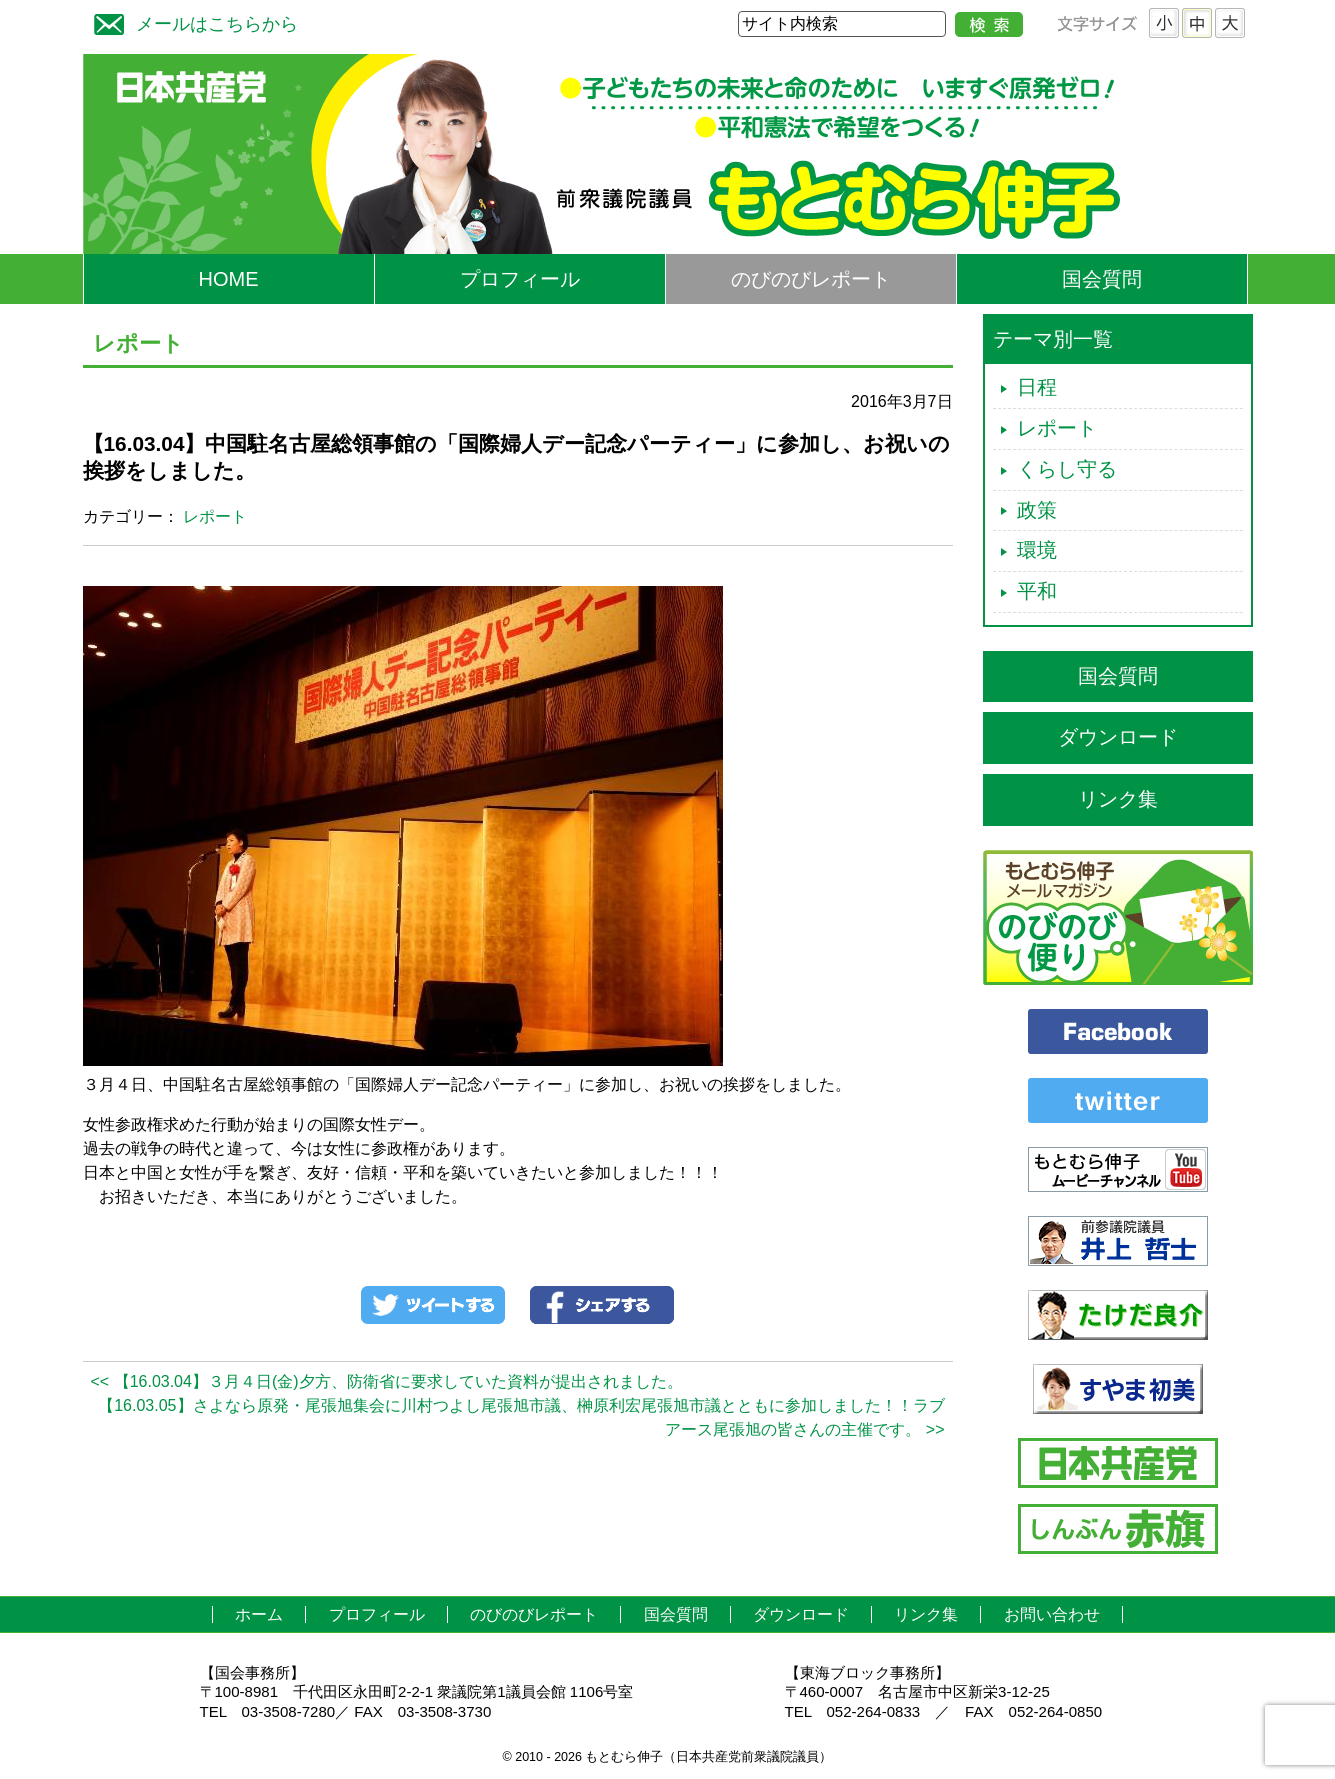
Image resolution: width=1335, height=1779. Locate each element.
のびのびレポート (811, 279)
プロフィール (520, 279)
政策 (1037, 510)
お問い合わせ (1052, 1614)
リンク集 (1118, 799)
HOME (229, 279)
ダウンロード (1118, 737)
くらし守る (1067, 469)
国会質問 (1102, 279)
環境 (1037, 550)
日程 (1037, 387)
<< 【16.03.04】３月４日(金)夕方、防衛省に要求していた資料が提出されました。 (387, 1381)
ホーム (259, 1614)
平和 (1037, 591)
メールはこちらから (191, 21)
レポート (215, 516)
